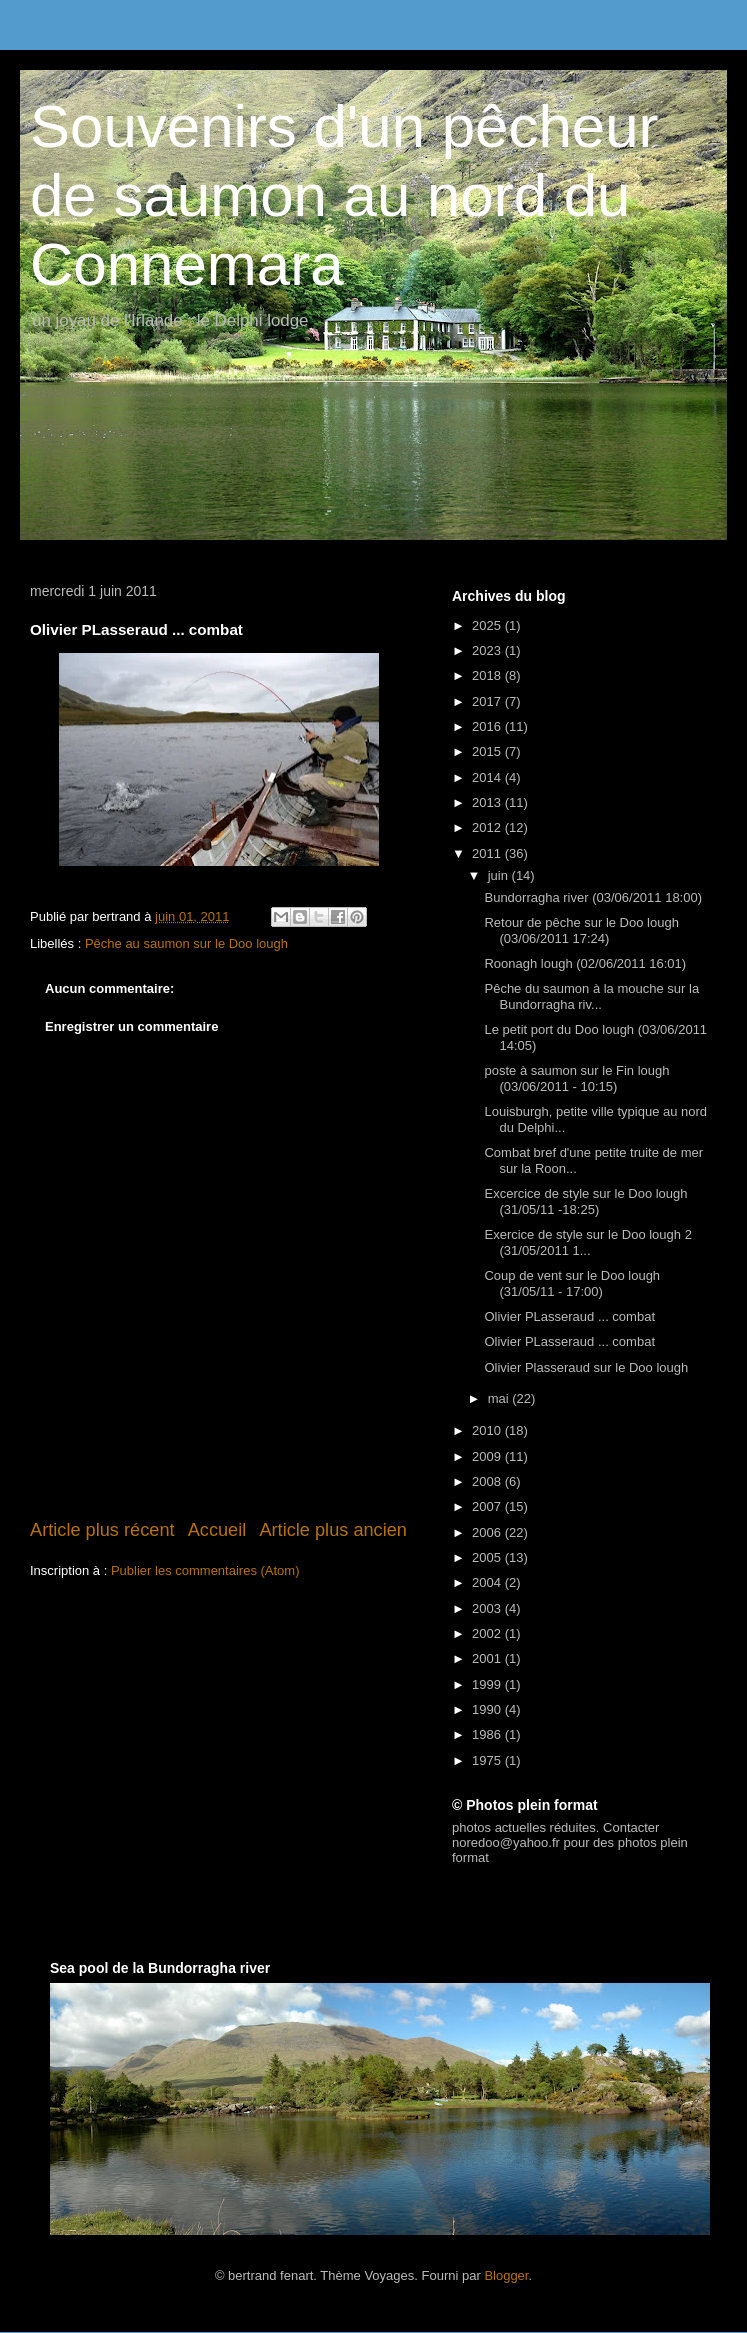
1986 (488, 1734)
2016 (488, 726)
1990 (488, 1709)
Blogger (506, 2275)
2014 (488, 777)
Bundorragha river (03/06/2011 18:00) (593, 897)
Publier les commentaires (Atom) (205, 1570)
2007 (488, 1506)
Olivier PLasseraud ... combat (569, 1316)
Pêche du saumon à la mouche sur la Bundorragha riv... (591, 996)
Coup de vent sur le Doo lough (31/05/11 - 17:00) (572, 1283)
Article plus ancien (333, 1530)
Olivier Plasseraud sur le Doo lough (586, 1367)
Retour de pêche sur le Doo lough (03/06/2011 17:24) (581, 930)
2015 (488, 751)
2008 (488, 1481)
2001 (488, 1658)
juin (500, 875)
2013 (488, 802)
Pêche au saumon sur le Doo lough (186, 943)
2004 (488, 1582)
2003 (488, 1608)
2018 (488, 675)
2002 (488, 1633)
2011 (488, 853)
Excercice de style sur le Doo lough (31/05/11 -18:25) (585, 1201)
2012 (488, 827)
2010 (488, 1430)
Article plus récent (102, 1530)
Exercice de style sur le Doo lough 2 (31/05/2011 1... (587, 1242)
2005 (488, 1557)
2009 (488, 1456)
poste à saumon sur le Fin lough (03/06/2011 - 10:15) (576, 1078)
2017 (488, 701)
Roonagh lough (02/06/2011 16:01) (585, 963)
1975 (488, 1760)
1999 (488, 1684)
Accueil (217, 1530)
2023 (488, 650)
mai (500, 1398)
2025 (488, 625)
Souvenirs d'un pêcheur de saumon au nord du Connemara (344, 195)
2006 (488, 1532)
